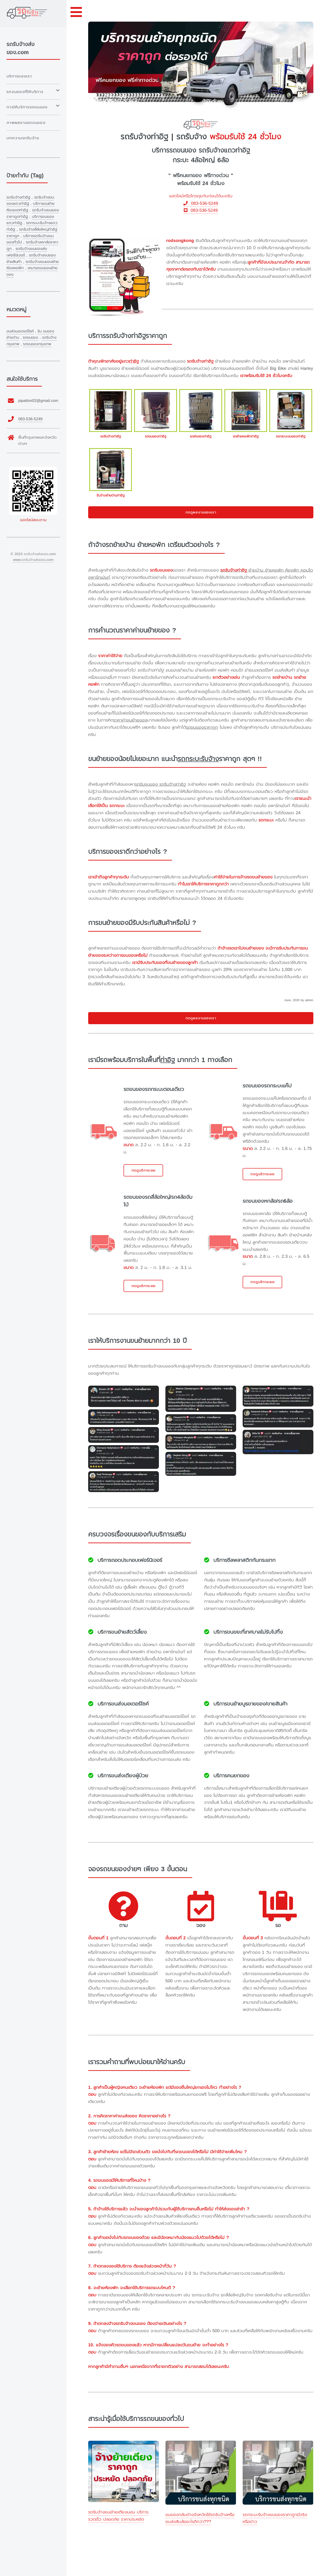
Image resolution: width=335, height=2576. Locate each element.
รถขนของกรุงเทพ (37, 344)
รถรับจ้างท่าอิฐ (18, 197)
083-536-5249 (200, 203)
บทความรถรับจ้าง (23, 138)
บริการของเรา (19, 76)
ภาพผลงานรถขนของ (26, 123)
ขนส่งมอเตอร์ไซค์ (20, 331)
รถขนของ (30, 337)
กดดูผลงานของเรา (200, 512)
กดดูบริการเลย (143, 1170)
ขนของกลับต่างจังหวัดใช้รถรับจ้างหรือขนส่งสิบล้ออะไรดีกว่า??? (199, 2518)
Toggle (76, 12)
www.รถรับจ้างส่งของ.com (33, 559)
